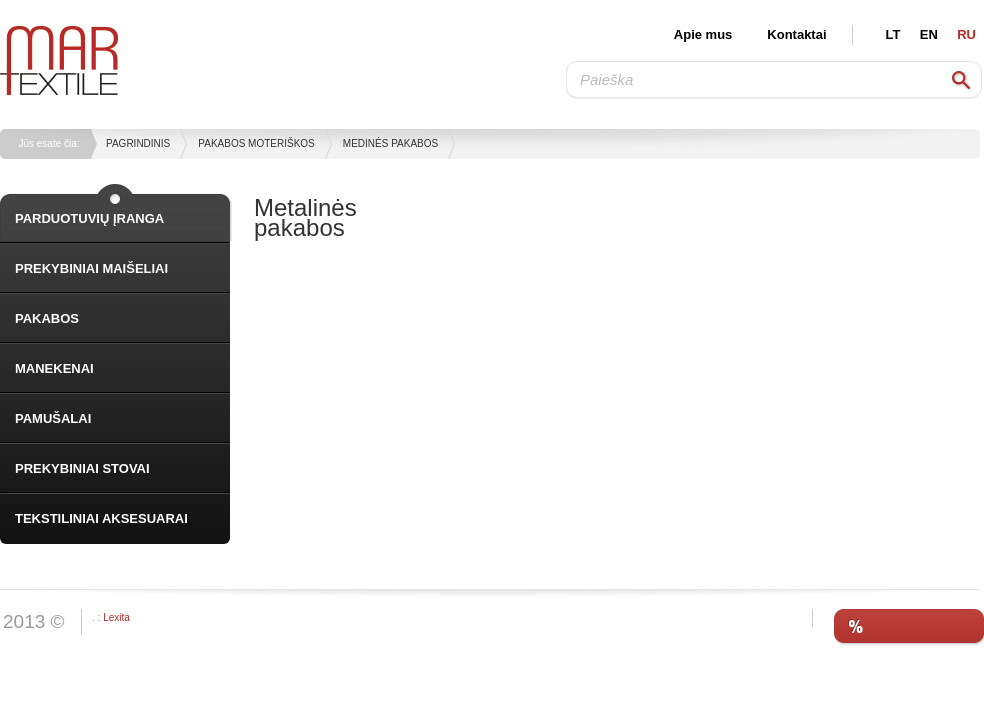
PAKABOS (47, 318)
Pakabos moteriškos (256, 143)
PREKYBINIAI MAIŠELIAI (91, 268)
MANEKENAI (54, 368)
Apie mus (703, 34)
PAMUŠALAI (53, 418)
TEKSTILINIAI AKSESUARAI (101, 518)
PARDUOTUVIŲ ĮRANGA (89, 218)
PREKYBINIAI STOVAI (82, 468)
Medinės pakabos (390, 143)
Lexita (116, 617)
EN (929, 34)
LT (893, 34)
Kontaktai (796, 34)
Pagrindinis (138, 143)
